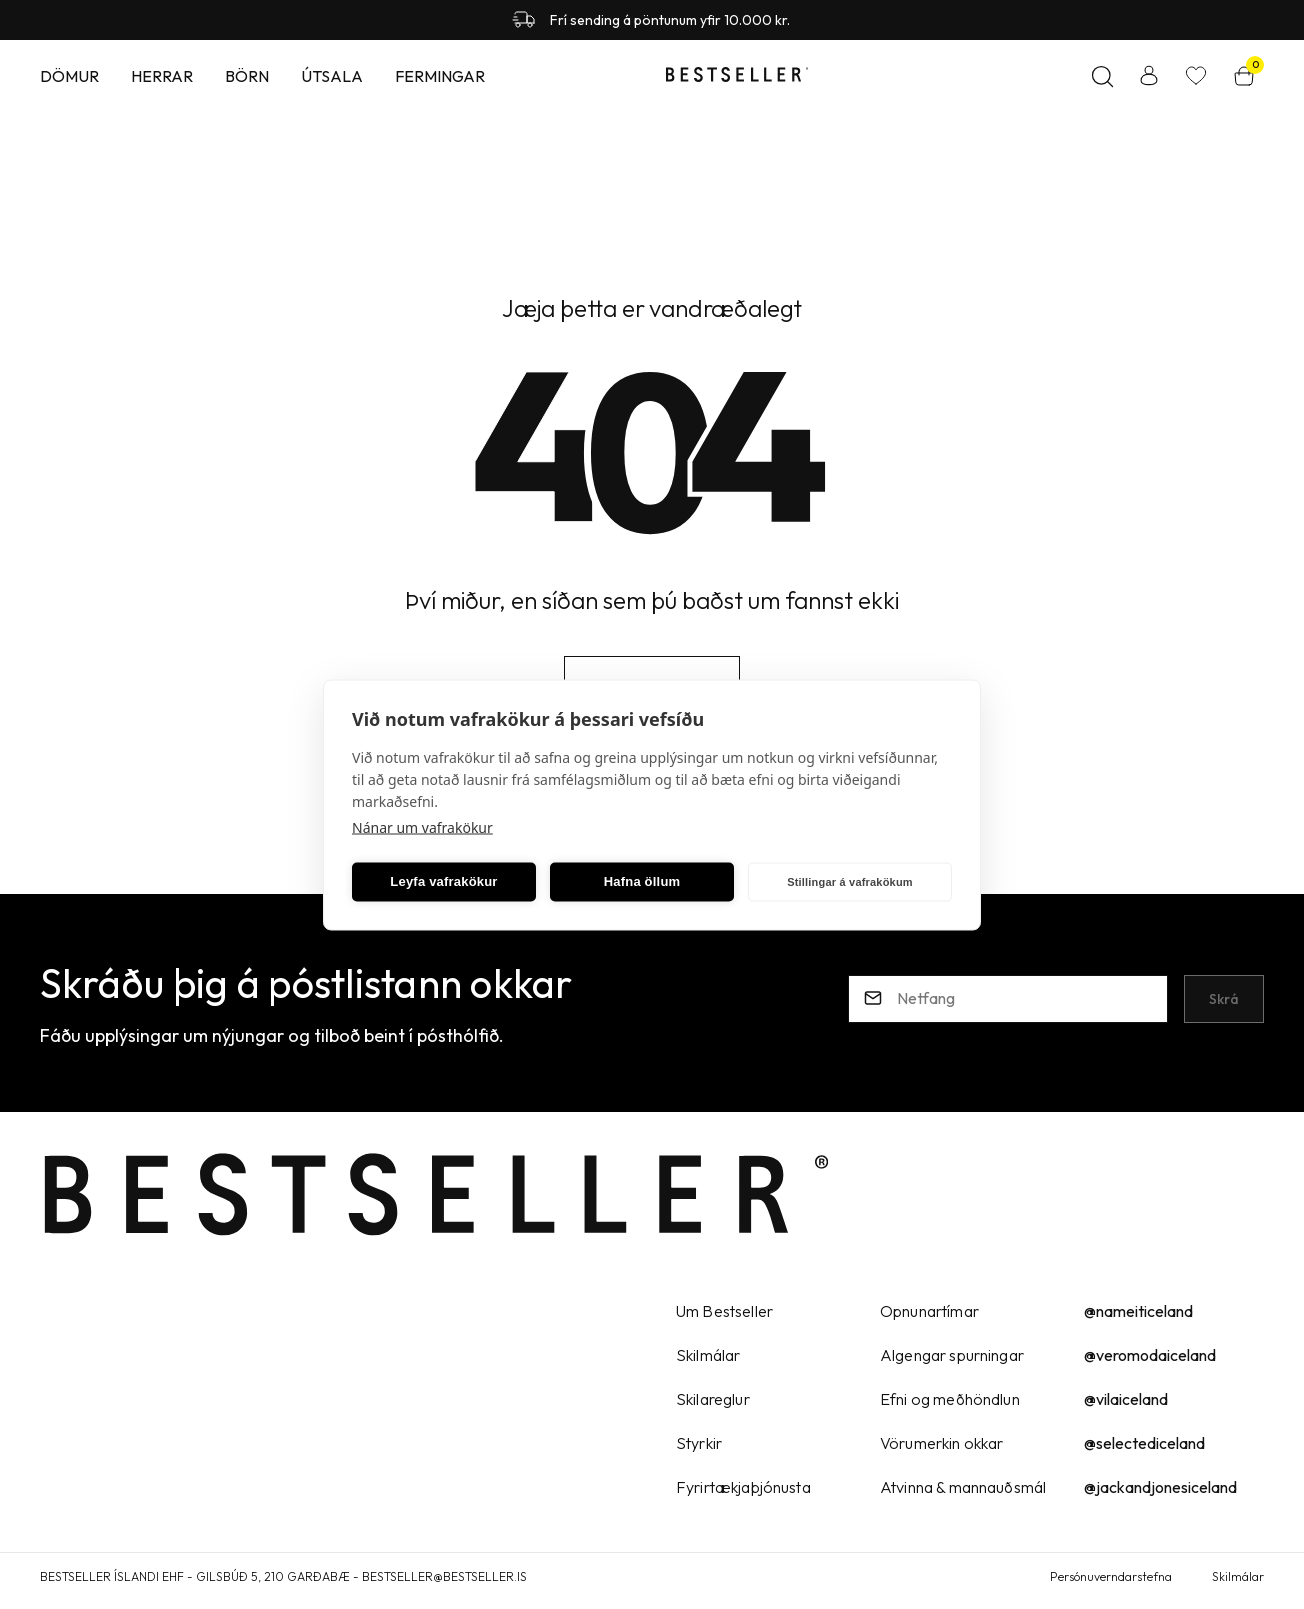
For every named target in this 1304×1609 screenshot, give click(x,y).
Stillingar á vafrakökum (850, 882)
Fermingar (440, 76)
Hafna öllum (642, 881)
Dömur (69, 76)
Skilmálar (1238, 1576)
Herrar (162, 76)
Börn (247, 76)
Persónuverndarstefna (1111, 1576)
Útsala (332, 76)
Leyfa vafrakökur (443, 881)
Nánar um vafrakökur (422, 826)
